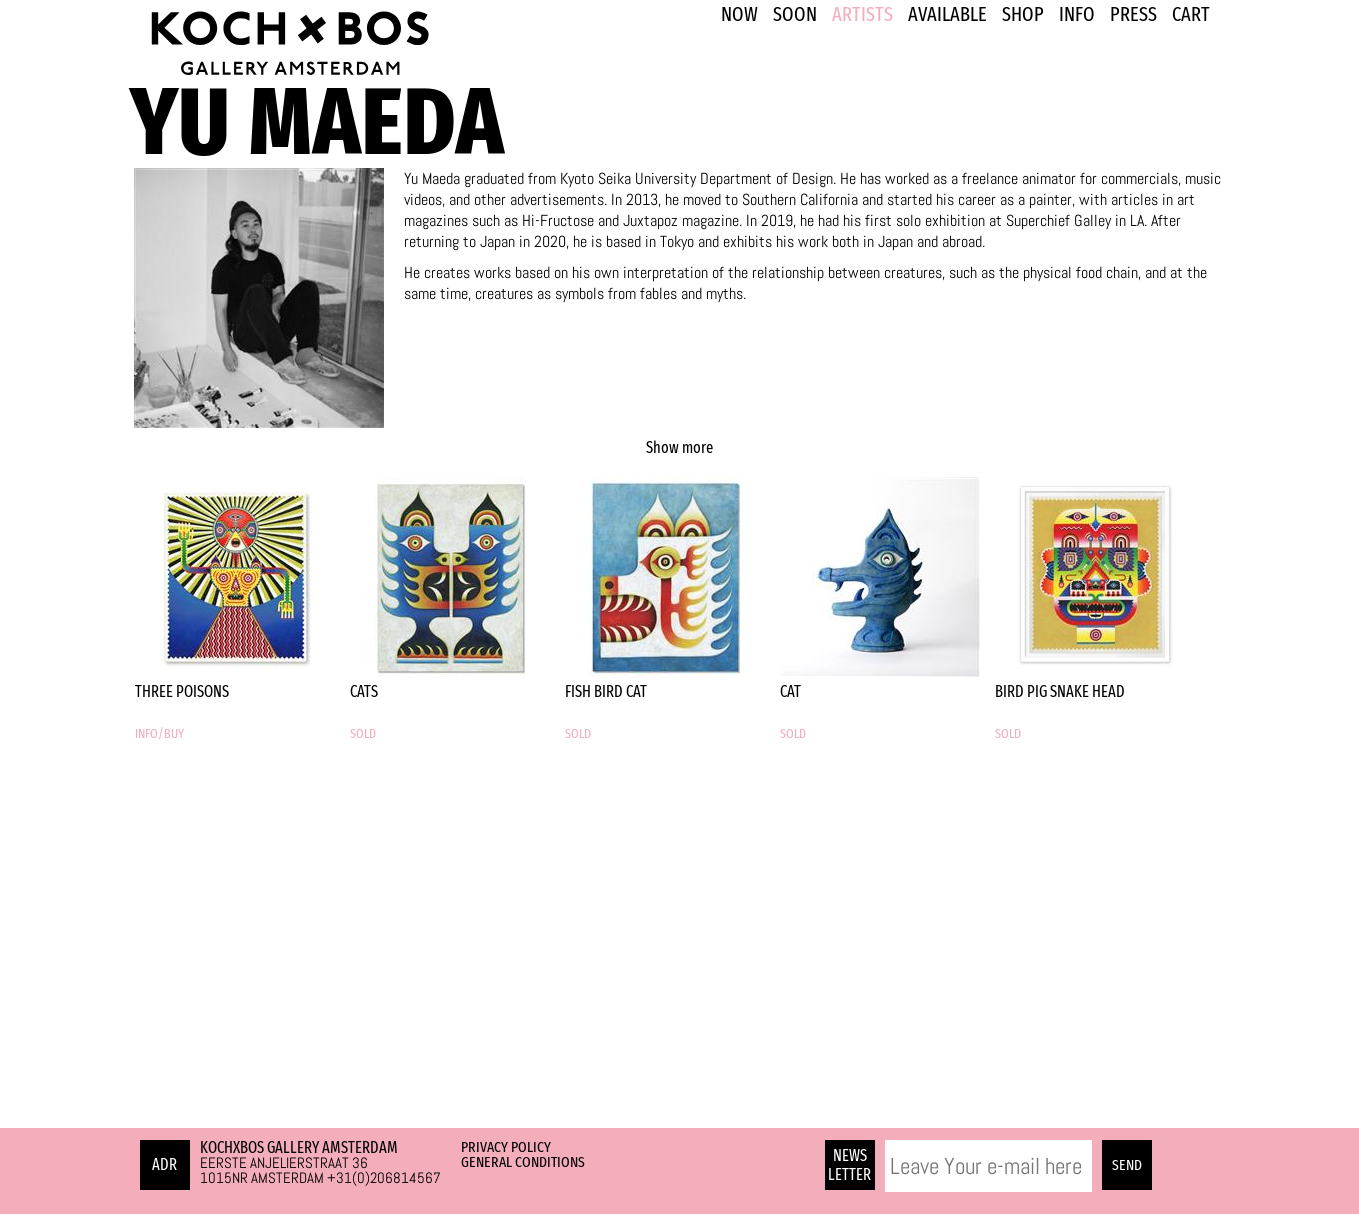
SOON (795, 14)
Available (947, 14)
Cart (1191, 14)
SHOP (1023, 14)
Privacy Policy (506, 1147)
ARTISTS (862, 14)
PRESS (1133, 14)
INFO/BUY (159, 734)
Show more (679, 447)
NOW (739, 14)
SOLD (363, 734)
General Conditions (523, 1162)
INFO (1077, 14)
